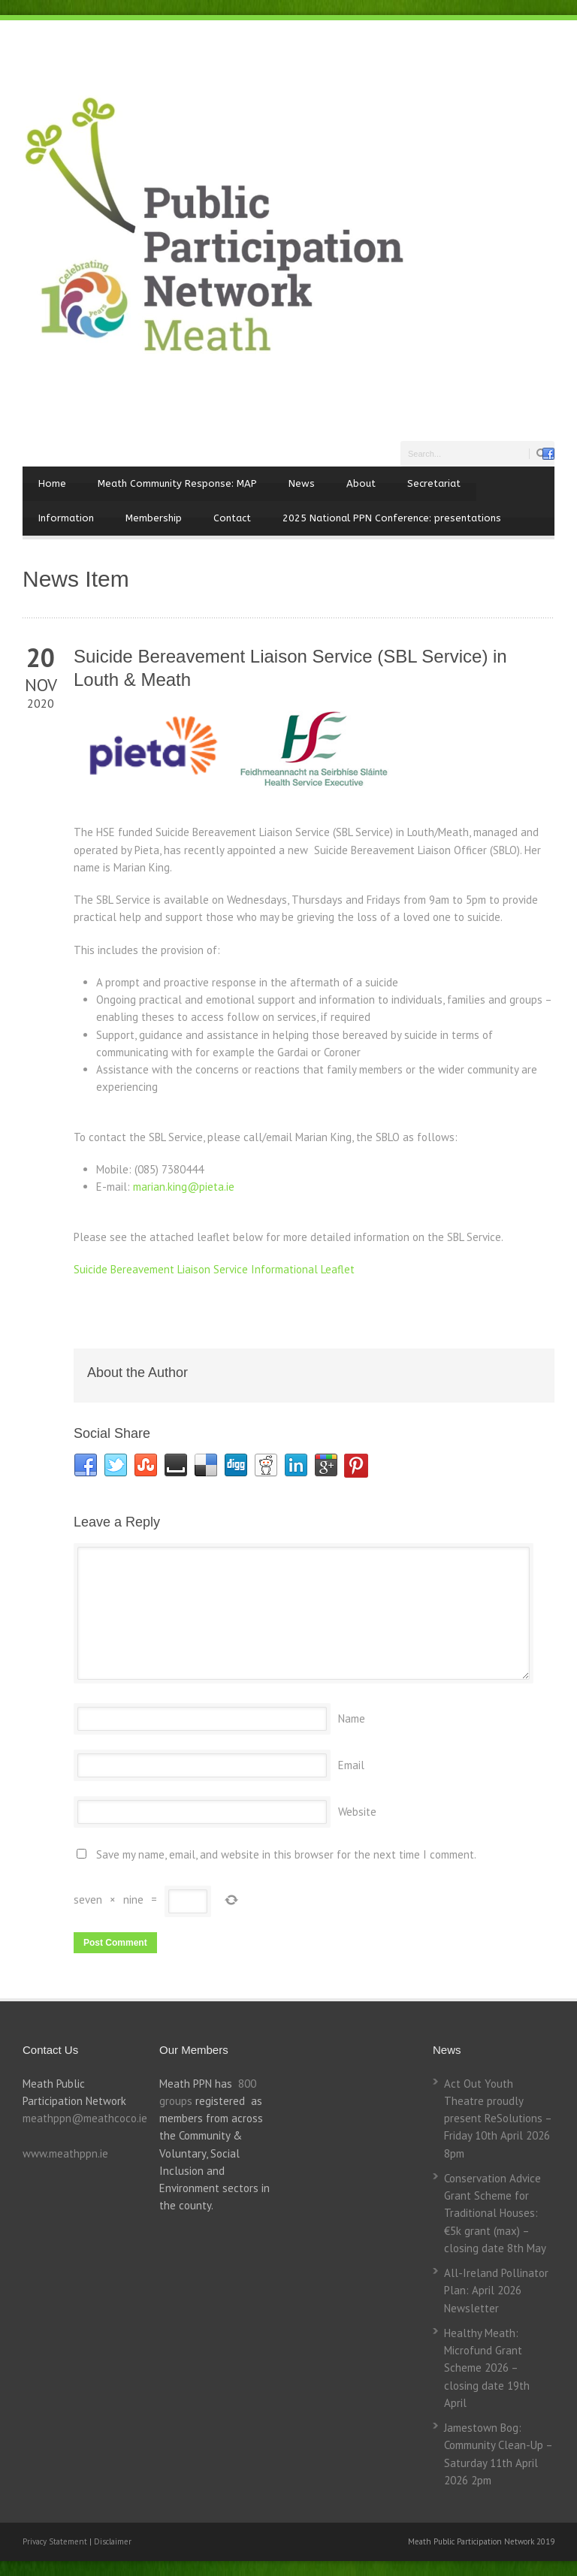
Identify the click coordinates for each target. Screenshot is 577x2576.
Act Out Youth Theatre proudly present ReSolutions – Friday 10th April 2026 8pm (497, 2118)
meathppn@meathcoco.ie (85, 2118)
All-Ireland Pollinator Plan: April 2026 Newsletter (496, 2290)
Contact (232, 518)
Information (66, 518)
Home (52, 483)
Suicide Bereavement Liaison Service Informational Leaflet (214, 1269)
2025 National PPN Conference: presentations (391, 518)
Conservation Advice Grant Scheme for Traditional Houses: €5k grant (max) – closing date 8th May (495, 2213)
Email (351, 1765)
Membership (153, 518)
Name (351, 1718)
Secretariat (434, 483)
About (361, 483)
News (301, 483)
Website (357, 1811)
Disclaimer (112, 2541)
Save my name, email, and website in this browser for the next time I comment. (286, 1854)
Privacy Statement (56, 2541)
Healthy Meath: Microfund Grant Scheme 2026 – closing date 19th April (487, 2368)
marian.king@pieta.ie (183, 1186)
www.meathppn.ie (65, 2153)
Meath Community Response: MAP (177, 483)
